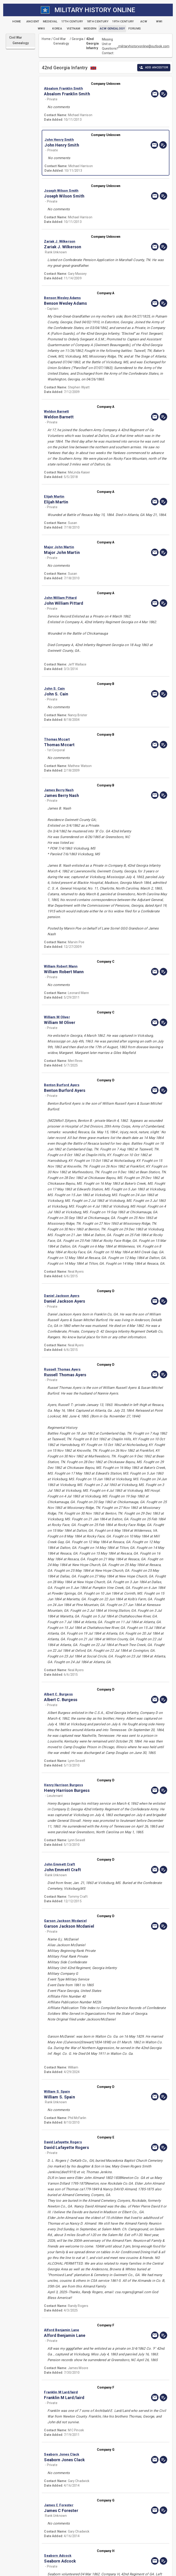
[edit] (163, 93)
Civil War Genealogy (61, 41)
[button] (87, 88)
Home (46, 39)
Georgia (77, 39)
